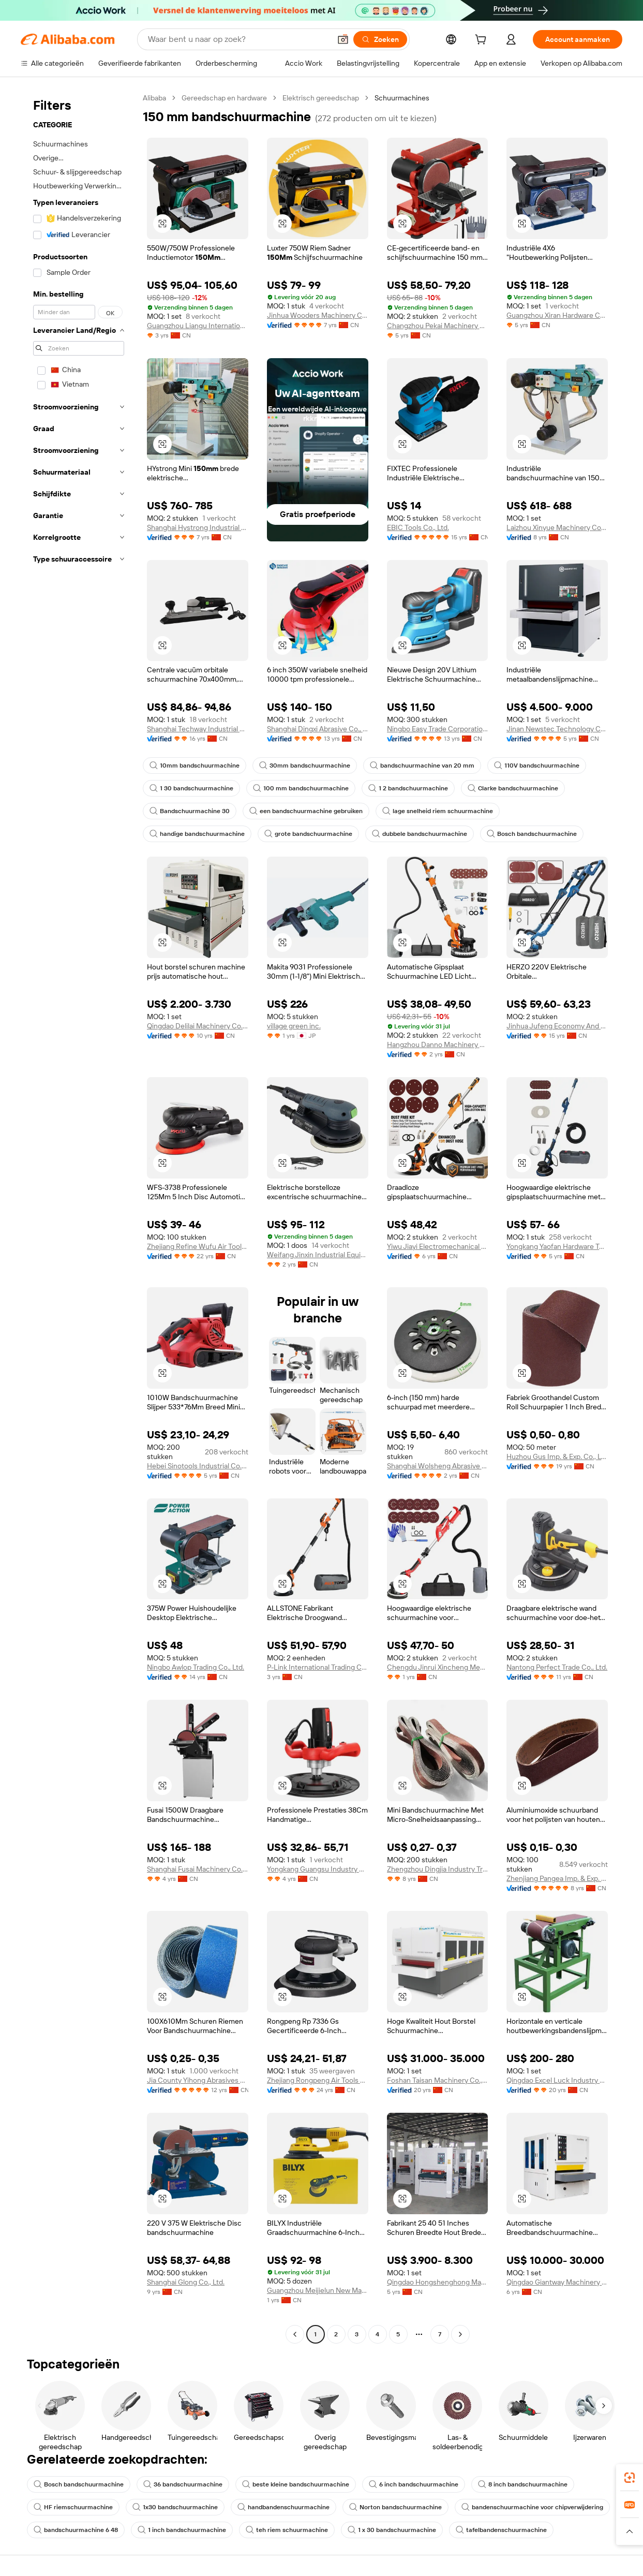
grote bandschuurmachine (308, 834)
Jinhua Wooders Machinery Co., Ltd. (317, 315)
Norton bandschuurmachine (395, 2507)
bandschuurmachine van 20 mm (422, 765)
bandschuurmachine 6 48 (76, 2530)
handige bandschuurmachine (197, 834)
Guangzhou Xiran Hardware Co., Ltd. (557, 315)
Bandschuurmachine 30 (189, 811)
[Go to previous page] (295, 2334)
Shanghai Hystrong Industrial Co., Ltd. (197, 527)
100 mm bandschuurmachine (301, 788)
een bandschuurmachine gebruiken (306, 811)
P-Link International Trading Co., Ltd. (317, 1667)
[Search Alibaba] (238, 39)
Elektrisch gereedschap (320, 98)
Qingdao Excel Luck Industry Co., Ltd (557, 2080)
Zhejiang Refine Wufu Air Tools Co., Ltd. (197, 1246)
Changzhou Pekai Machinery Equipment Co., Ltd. (437, 325)
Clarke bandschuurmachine (513, 788)
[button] (343, 39)
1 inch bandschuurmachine (182, 2530)
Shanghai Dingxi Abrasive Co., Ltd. (317, 729)
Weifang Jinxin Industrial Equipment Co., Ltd (317, 1254)
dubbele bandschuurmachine (419, 834)
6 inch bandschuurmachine (413, 2484)
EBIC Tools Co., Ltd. (418, 527)
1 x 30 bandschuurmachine (392, 2530)
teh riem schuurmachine (287, 2530)
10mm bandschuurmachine (194, 765)
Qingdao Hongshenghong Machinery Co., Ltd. (437, 2282)
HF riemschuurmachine (73, 2507)
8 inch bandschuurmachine (522, 2484)
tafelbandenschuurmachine (501, 2530)
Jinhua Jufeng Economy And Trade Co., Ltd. (557, 1026)
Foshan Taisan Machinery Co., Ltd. (437, 2080)
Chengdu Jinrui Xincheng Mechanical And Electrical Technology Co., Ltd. (437, 1667)
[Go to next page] (460, 2334)
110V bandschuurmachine (536, 765)
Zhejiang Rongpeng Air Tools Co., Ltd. (317, 2080)
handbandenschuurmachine (283, 2507)
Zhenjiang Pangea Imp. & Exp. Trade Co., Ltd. (557, 1878)
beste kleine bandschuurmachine (295, 2484)
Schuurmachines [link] (402, 98)
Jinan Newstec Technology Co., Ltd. (557, 729)
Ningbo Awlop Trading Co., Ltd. (195, 1667)
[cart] (482, 41)
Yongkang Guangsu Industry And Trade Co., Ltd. (317, 1869)
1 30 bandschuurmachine (191, 788)
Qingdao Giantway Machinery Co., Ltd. (557, 2282)
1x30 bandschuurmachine (175, 2507)
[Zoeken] (380, 39)
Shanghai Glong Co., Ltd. (186, 2282)
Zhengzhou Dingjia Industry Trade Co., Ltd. (437, 1869)
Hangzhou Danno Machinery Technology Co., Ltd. (437, 1044)
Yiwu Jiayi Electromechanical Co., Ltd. (437, 1246)
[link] (629, 2477)
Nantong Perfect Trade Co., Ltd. (556, 1667)
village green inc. (294, 1026)
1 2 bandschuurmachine (408, 788)
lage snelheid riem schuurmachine (437, 811)
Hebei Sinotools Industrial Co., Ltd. (197, 1466)
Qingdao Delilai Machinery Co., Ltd (197, 1026)
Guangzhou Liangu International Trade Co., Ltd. (197, 325)
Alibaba (154, 98)
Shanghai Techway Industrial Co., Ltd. (197, 729)
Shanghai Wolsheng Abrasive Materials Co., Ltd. (437, 1466)
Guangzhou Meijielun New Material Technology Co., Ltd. (317, 2290)
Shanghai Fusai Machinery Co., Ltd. (197, 1869)
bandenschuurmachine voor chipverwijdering (532, 2507)
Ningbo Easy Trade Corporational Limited (437, 729)
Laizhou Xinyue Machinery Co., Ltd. (557, 527)
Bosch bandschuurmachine (532, 834)
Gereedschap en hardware (224, 98)
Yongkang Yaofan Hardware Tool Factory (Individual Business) (557, 1246)
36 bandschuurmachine (182, 2484)
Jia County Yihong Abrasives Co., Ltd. (197, 2080)
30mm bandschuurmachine (304, 765)
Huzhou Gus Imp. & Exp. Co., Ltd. (557, 1456)
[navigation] (78, 1217)
